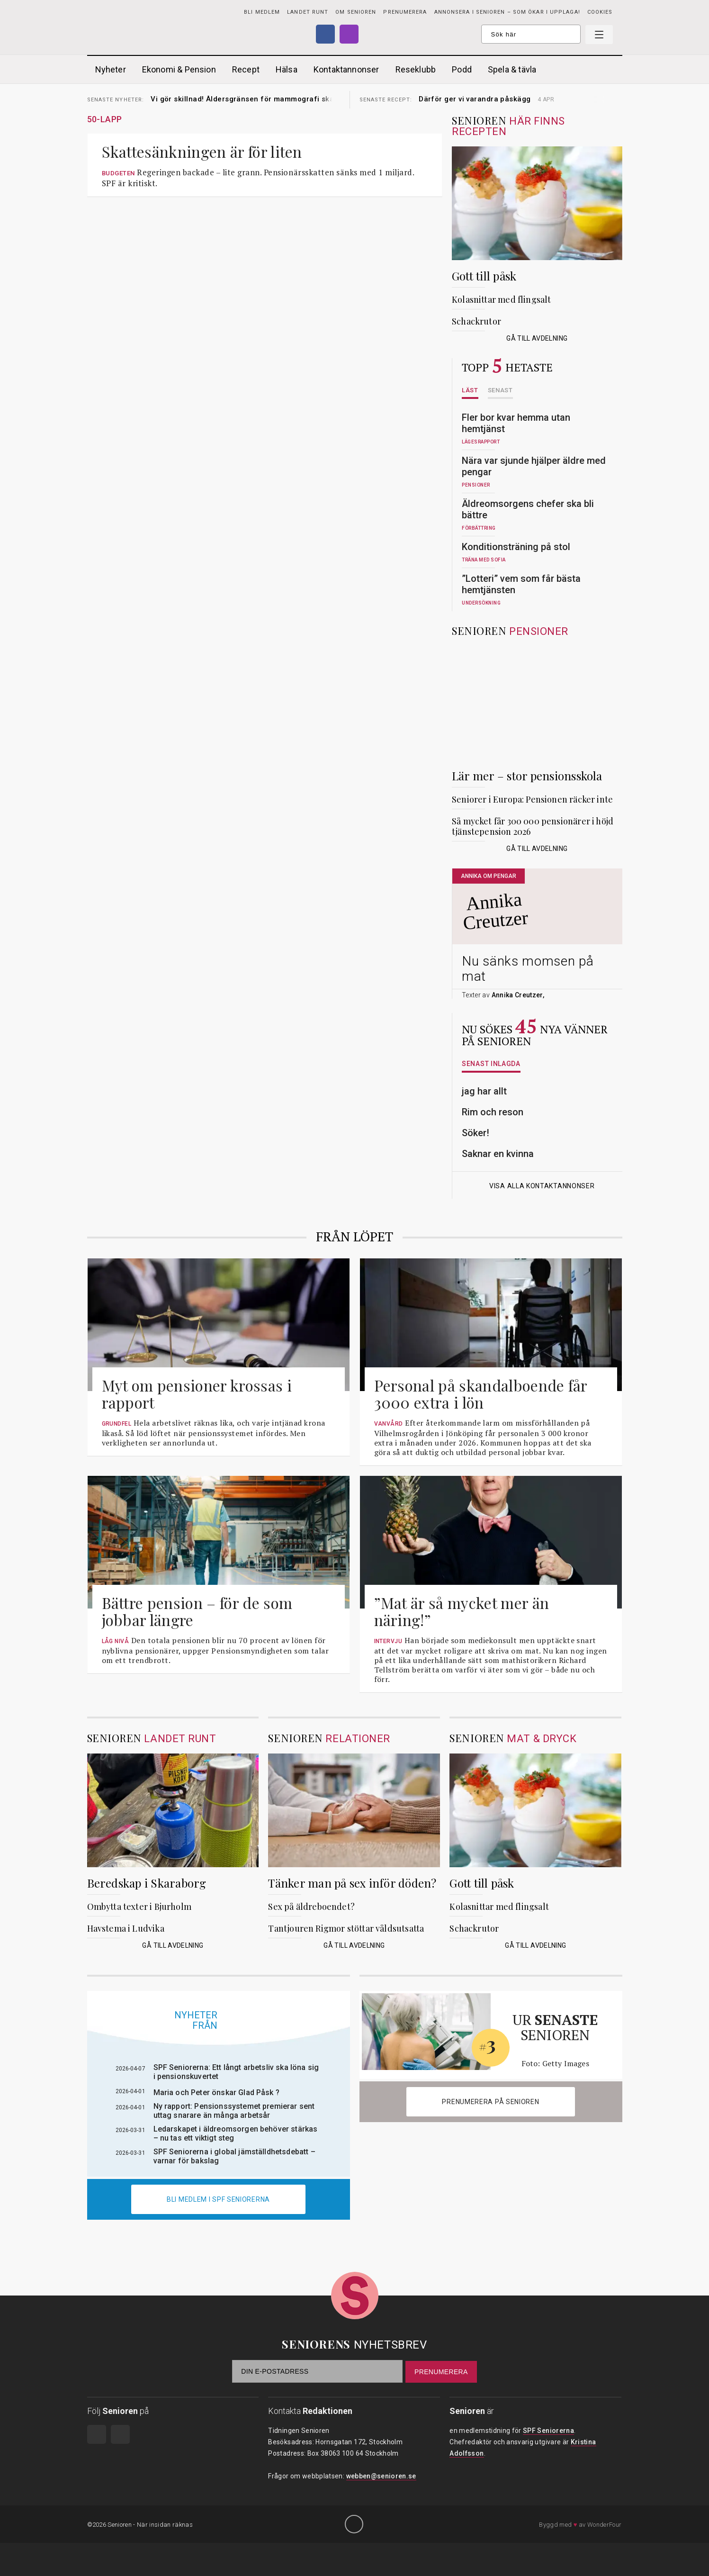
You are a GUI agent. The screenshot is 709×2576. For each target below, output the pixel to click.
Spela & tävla (512, 69)
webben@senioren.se (381, 2476)
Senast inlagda (491, 1063)
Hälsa (286, 69)
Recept (246, 69)
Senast (500, 390)
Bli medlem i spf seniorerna (218, 2199)
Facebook (325, 34)
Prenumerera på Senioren (490, 2102)
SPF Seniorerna (548, 2430)
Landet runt (307, 12)
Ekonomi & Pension (179, 69)
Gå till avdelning (536, 338)
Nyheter (110, 69)
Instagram (349, 34)
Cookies (600, 12)
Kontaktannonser (346, 69)
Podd (462, 69)
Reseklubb (415, 69)
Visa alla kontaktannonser (537, 1186)
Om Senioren (355, 12)
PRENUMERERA (405, 12)
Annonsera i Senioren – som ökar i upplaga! (507, 12)
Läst (470, 390)
